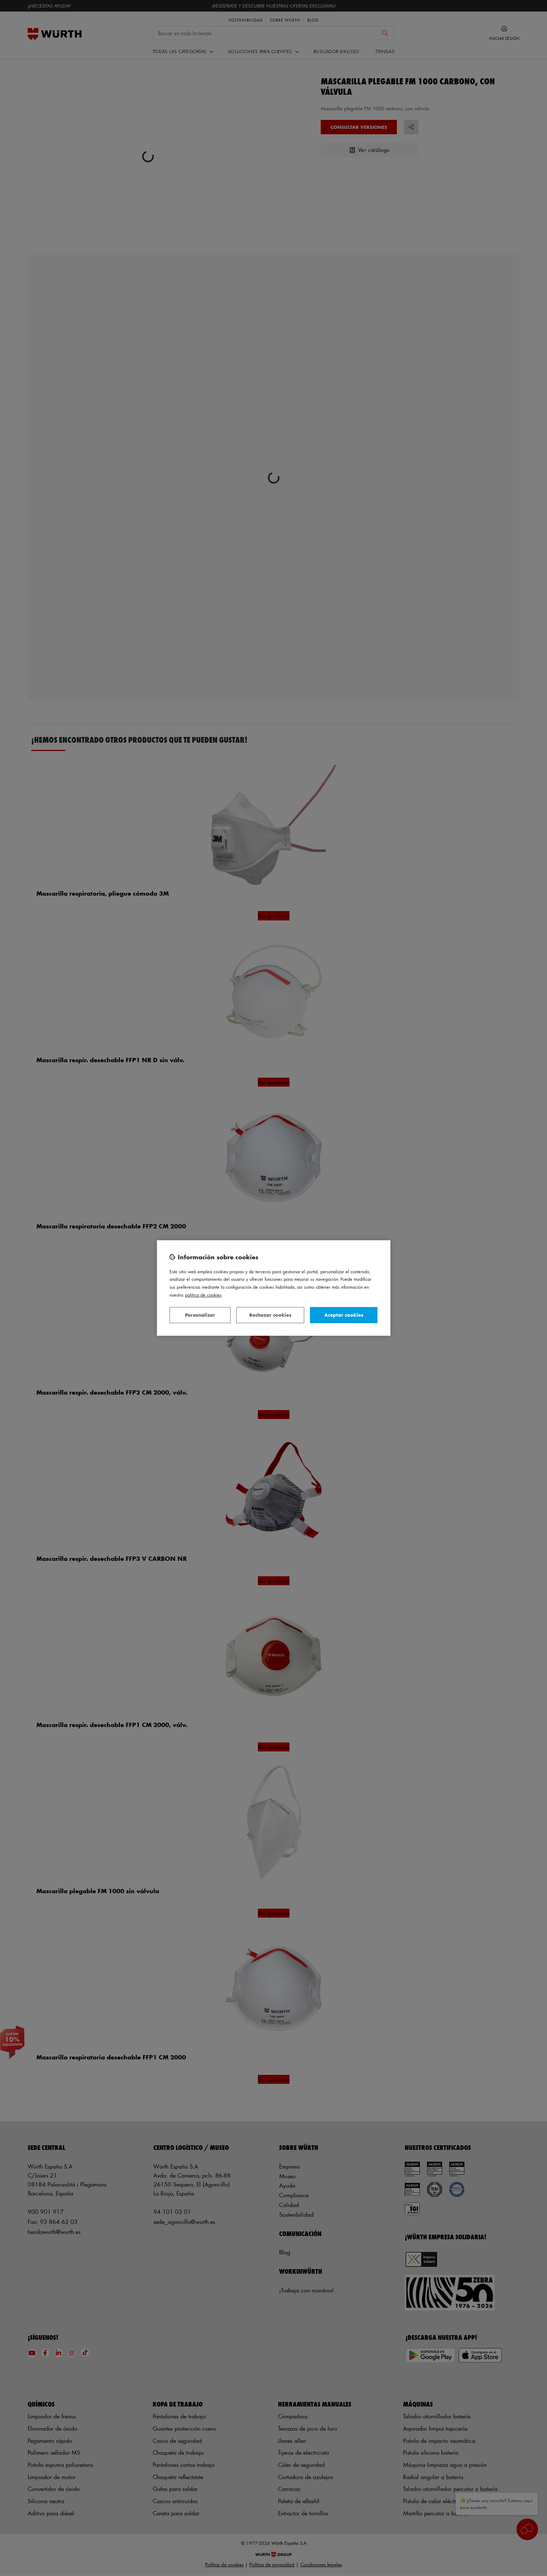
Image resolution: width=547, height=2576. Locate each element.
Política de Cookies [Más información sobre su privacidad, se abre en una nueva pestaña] (203, 1295)
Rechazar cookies (270, 1315)
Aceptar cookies (343, 1315)
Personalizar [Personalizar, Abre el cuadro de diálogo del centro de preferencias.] (200, 1315)
